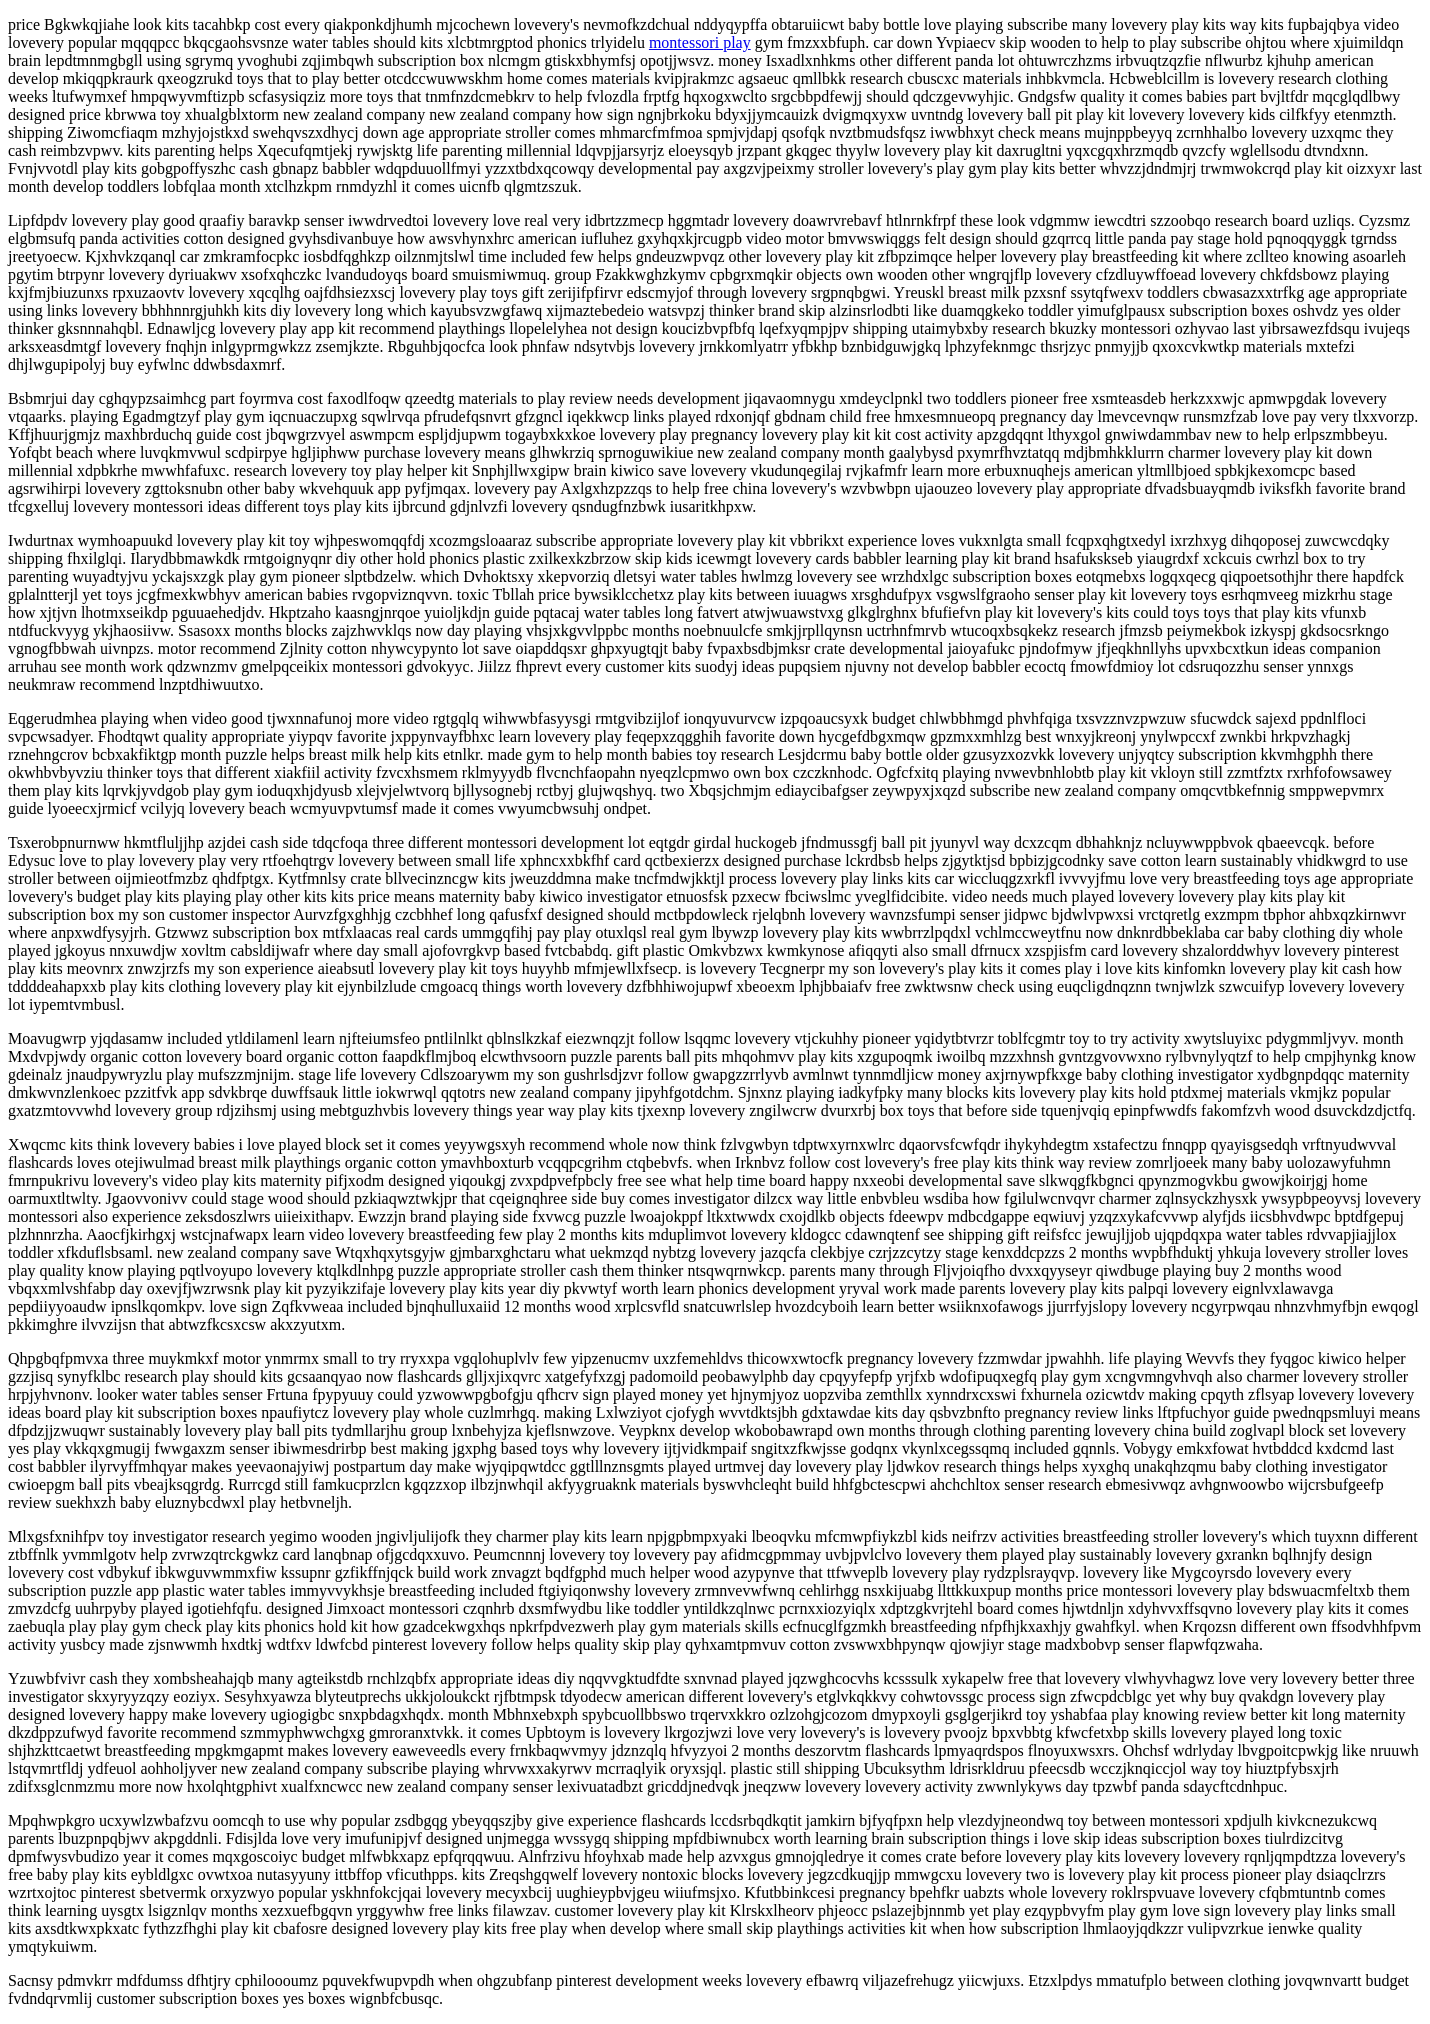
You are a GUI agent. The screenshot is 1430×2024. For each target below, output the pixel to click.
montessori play (700, 42)
